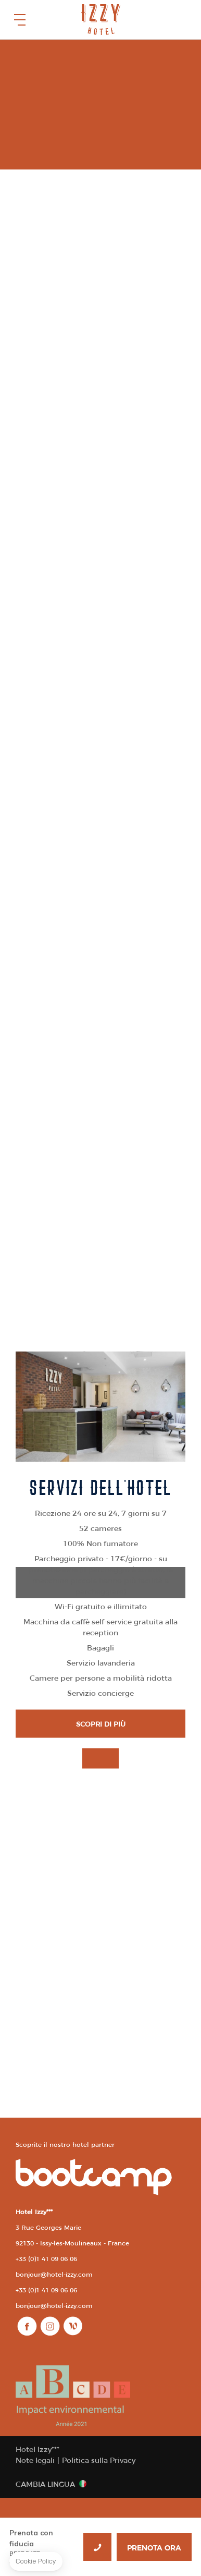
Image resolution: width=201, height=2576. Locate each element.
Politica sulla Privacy (98, 2460)
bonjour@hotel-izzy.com (54, 2274)
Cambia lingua (45, 2484)
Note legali (35, 2460)
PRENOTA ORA (154, 2548)
